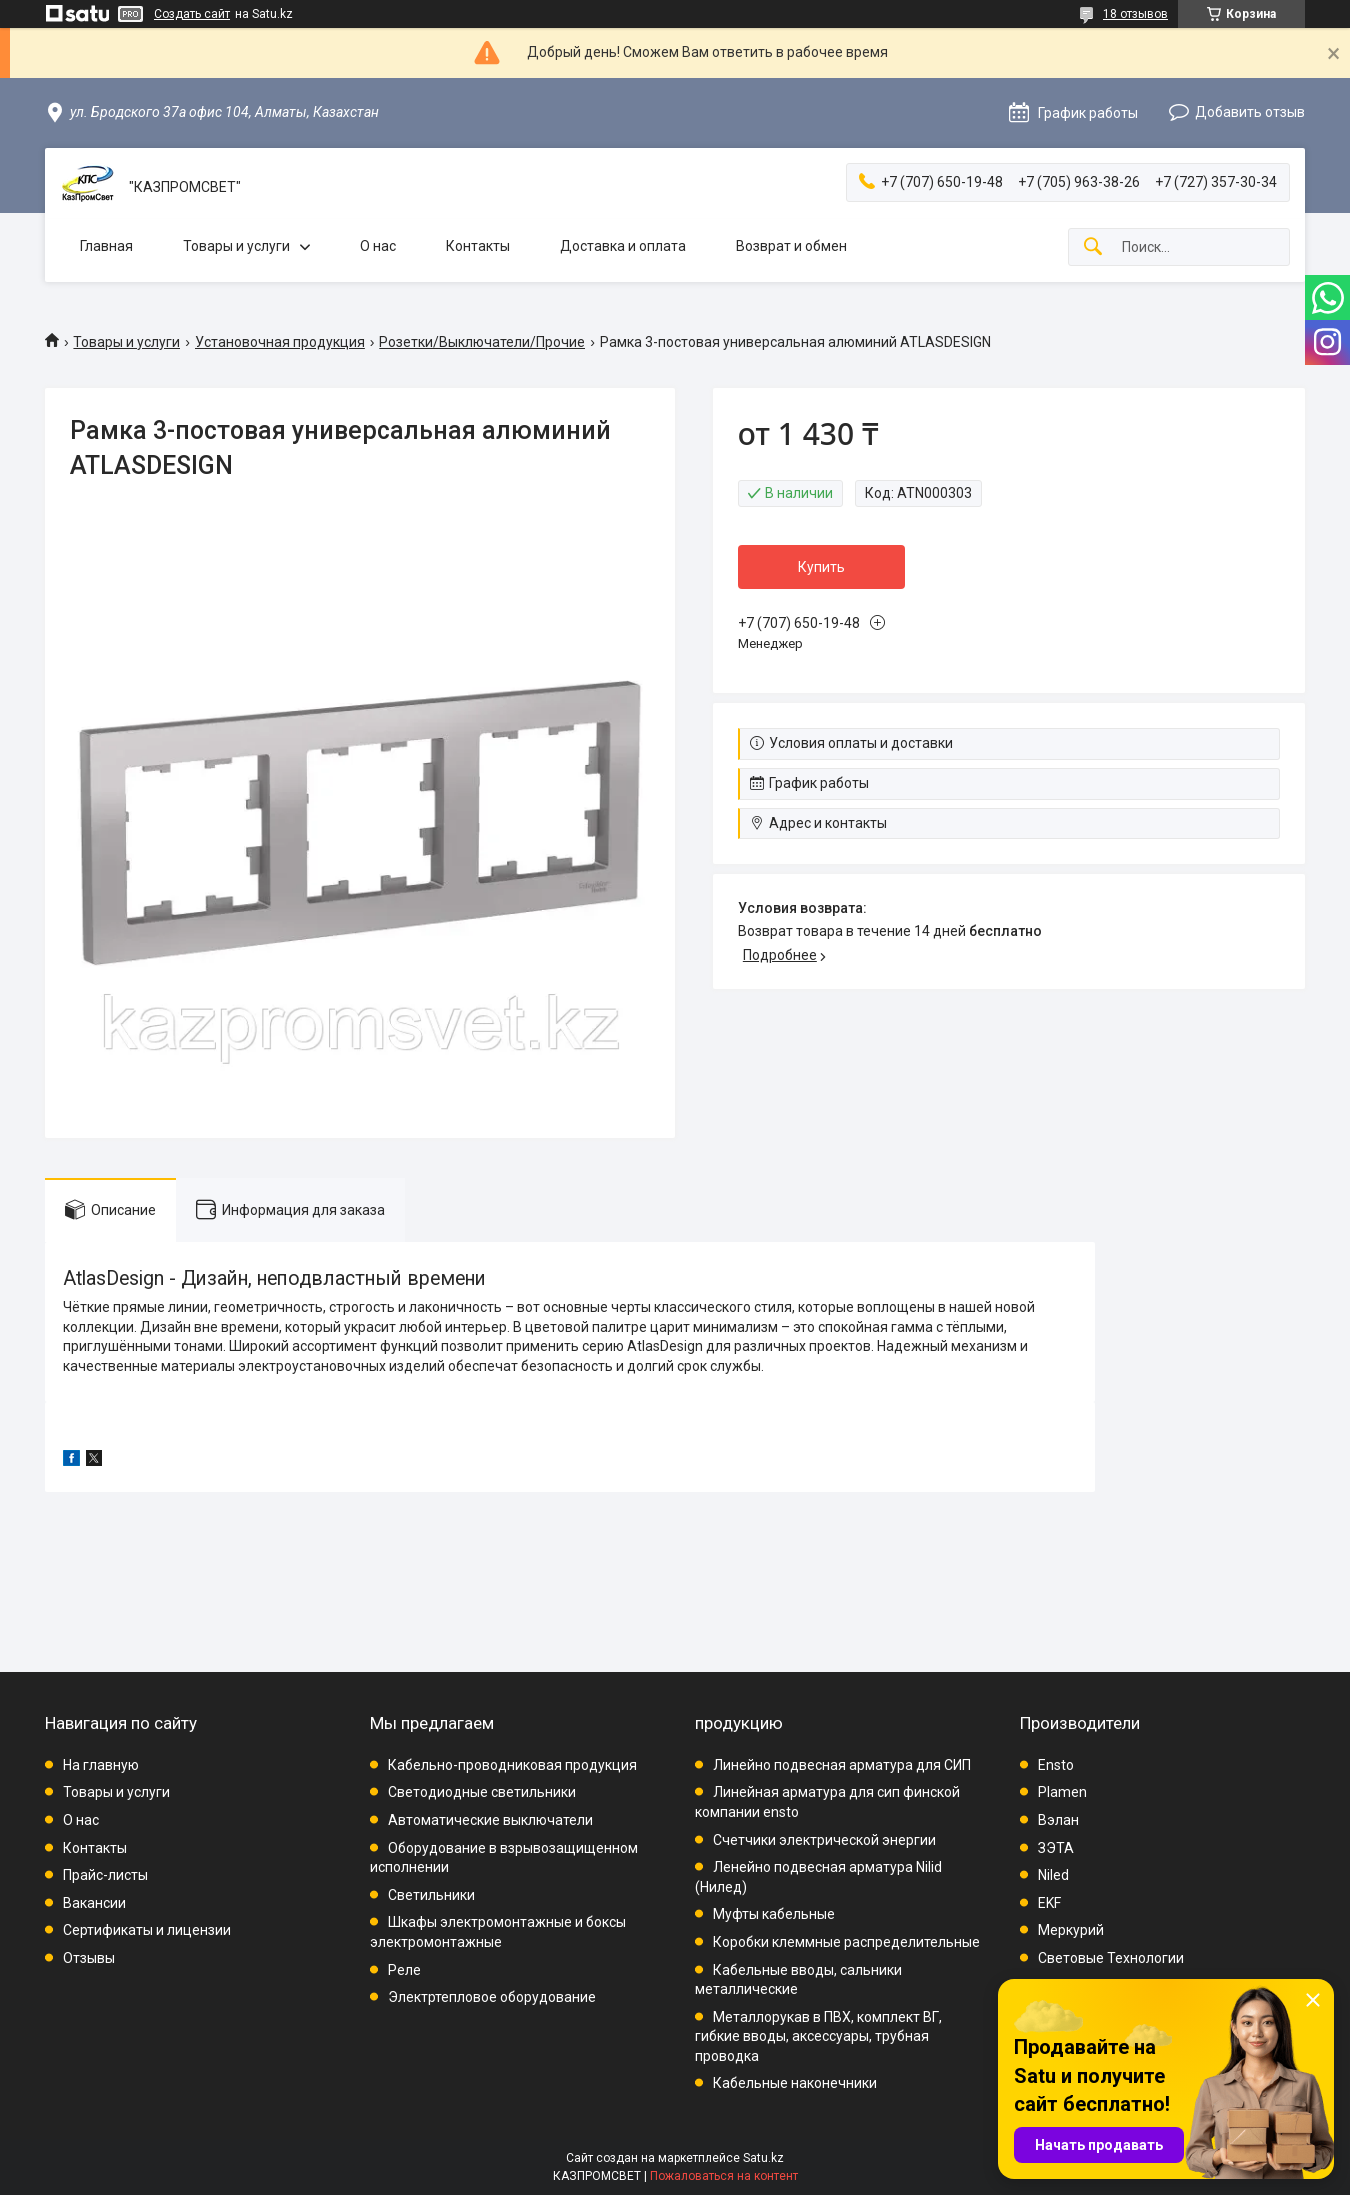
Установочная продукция (280, 342)
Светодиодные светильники (482, 1792)
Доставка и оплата (623, 246)
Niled (1053, 1875)
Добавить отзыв (1250, 112)
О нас (378, 246)
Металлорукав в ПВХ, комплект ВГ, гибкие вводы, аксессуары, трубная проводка (818, 2036)
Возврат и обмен (791, 246)
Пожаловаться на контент (724, 2176)
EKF (1049, 1903)
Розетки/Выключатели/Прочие (482, 342)
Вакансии (94, 1903)
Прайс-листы (105, 1875)
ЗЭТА (1056, 1848)
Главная (106, 246)
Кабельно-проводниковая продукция (512, 1765)
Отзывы (89, 1958)
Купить (821, 567)
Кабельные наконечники (795, 2083)
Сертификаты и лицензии (147, 1930)
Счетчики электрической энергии (824, 1840)
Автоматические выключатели (490, 1820)
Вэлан (1058, 1820)
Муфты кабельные (774, 1914)
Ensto (1056, 1765)
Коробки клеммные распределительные (846, 1942)
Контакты (478, 246)
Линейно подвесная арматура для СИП (842, 1765)
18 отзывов (1135, 14)
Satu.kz (763, 2158)
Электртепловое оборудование (492, 1997)
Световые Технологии (1111, 1958)
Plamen (1062, 1792)
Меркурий (1071, 1930)
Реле (404, 1970)
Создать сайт (192, 14)
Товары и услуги (236, 246)
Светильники (431, 1895)
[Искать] (1093, 247)
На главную (101, 1765)
